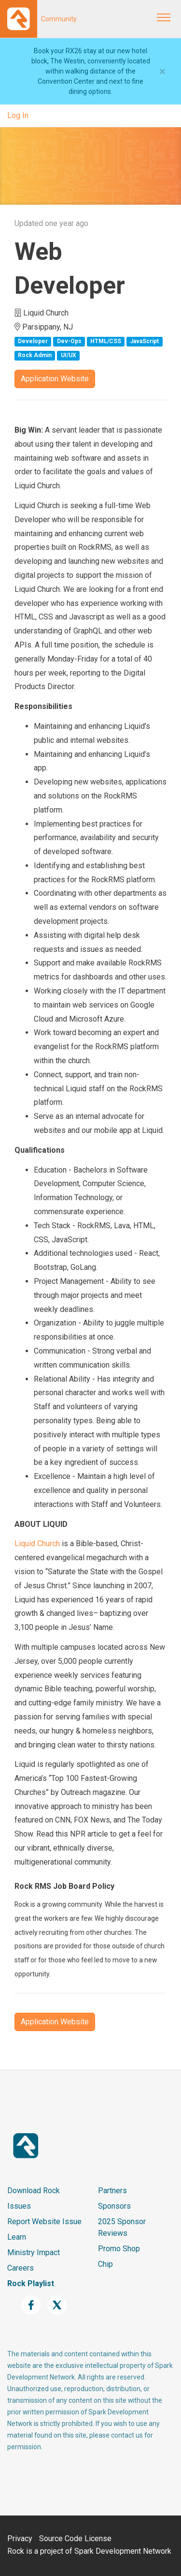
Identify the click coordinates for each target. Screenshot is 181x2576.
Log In (17, 115)
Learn (16, 2237)
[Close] (162, 71)
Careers (20, 2268)
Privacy (19, 2538)
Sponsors (114, 2206)
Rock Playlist (30, 2283)
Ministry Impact (33, 2252)
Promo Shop (119, 2248)
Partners (112, 2190)
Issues (19, 2206)
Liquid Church (37, 1543)
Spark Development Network (122, 2551)
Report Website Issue (44, 2221)
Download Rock (33, 2190)
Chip (105, 2264)
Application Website (55, 378)
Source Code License (75, 2538)
